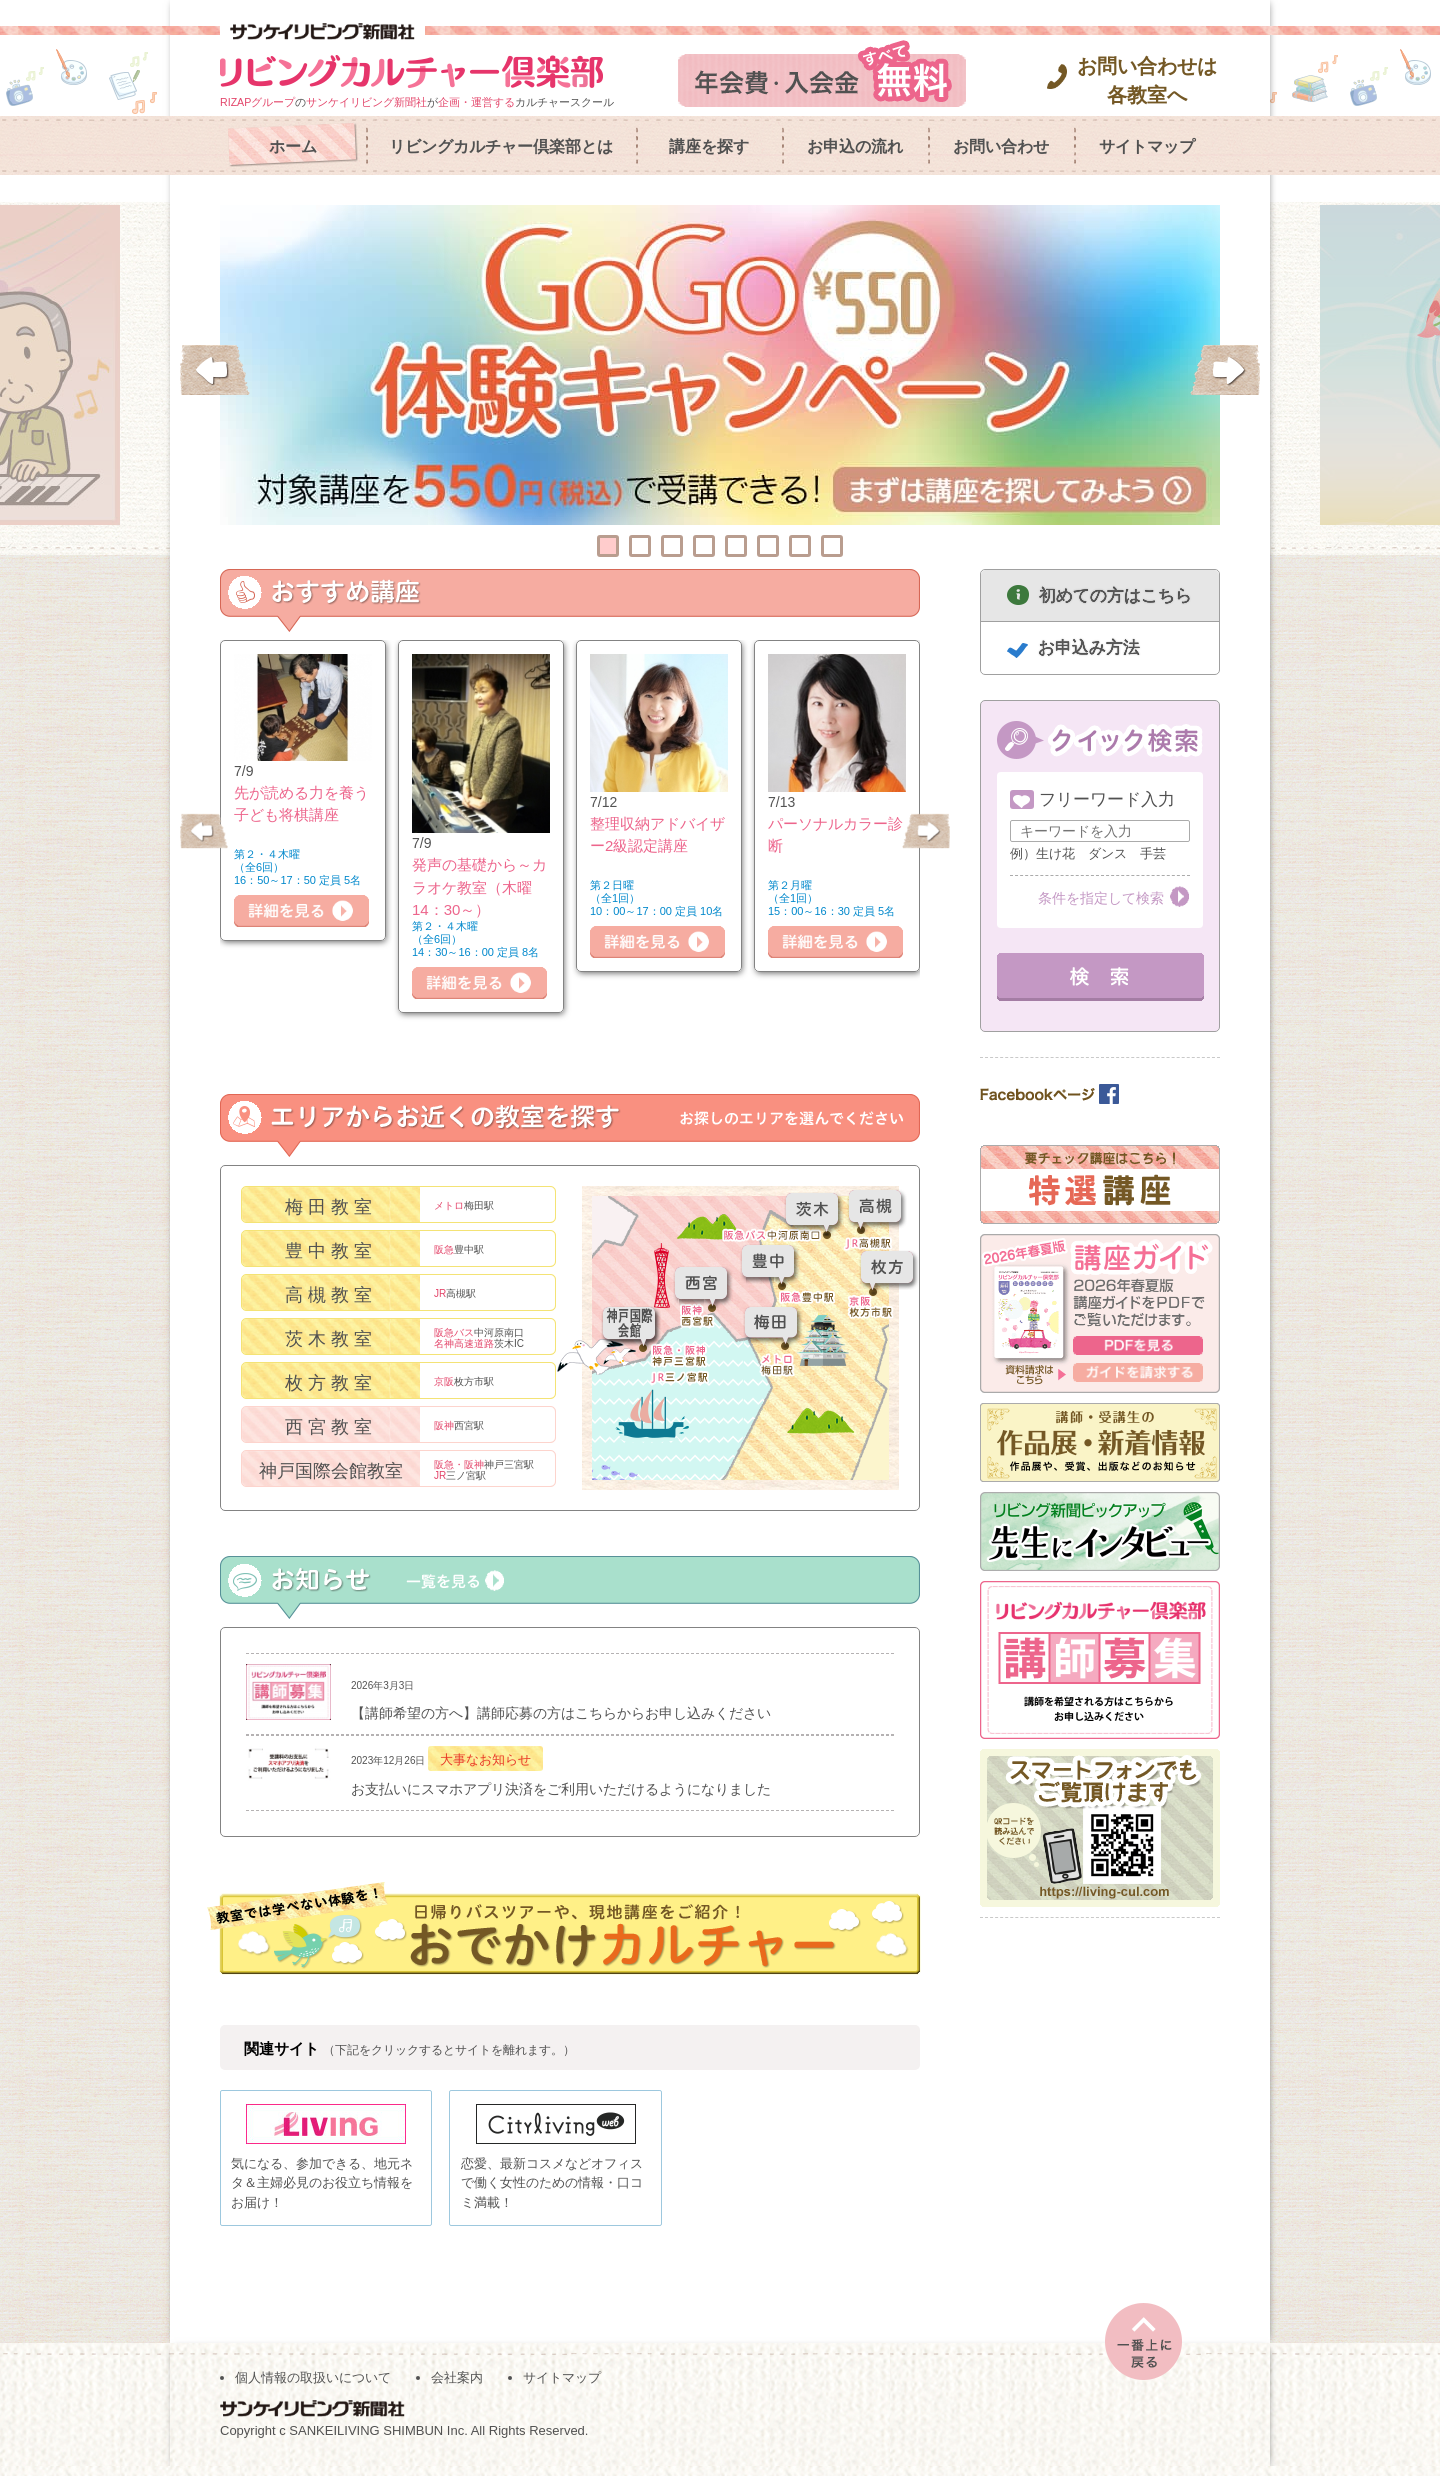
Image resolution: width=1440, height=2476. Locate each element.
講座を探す (709, 146)
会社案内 (457, 2387)
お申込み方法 (1089, 647)
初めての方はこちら (1115, 595)
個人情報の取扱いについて (313, 2387)
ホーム (293, 146)
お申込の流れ (855, 146)
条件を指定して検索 (1101, 898)
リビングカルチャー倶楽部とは (501, 146)
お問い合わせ (1001, 146)
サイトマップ (1147, 146)
